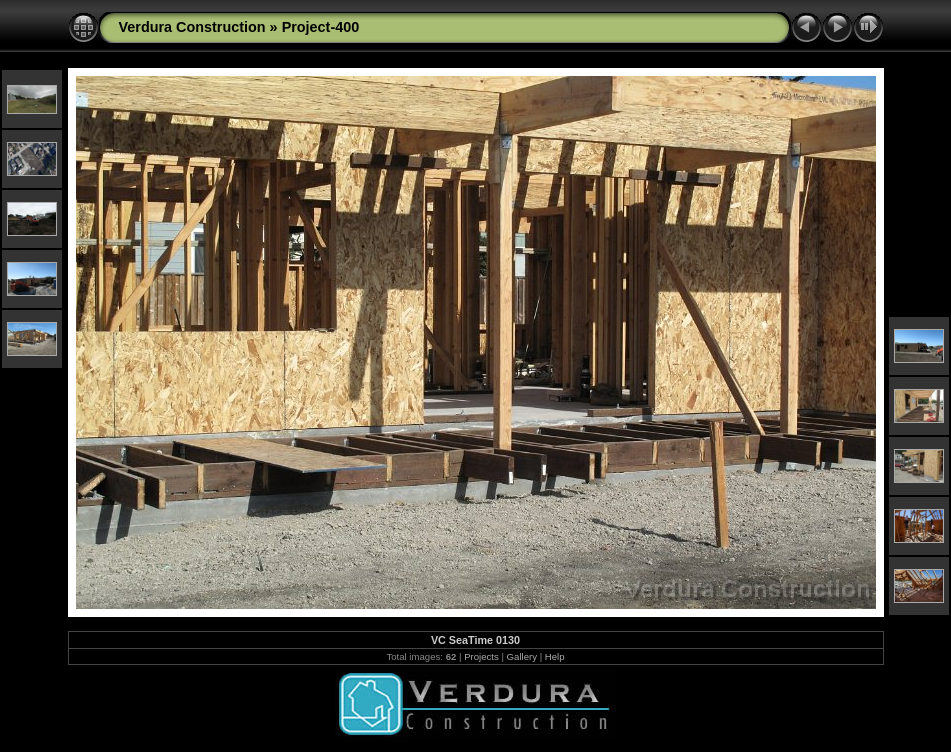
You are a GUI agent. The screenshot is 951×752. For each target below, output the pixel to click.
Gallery (522, 656)
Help (555, 656)
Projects (481, 656)
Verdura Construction (192, 27)
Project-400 (321, 27)
